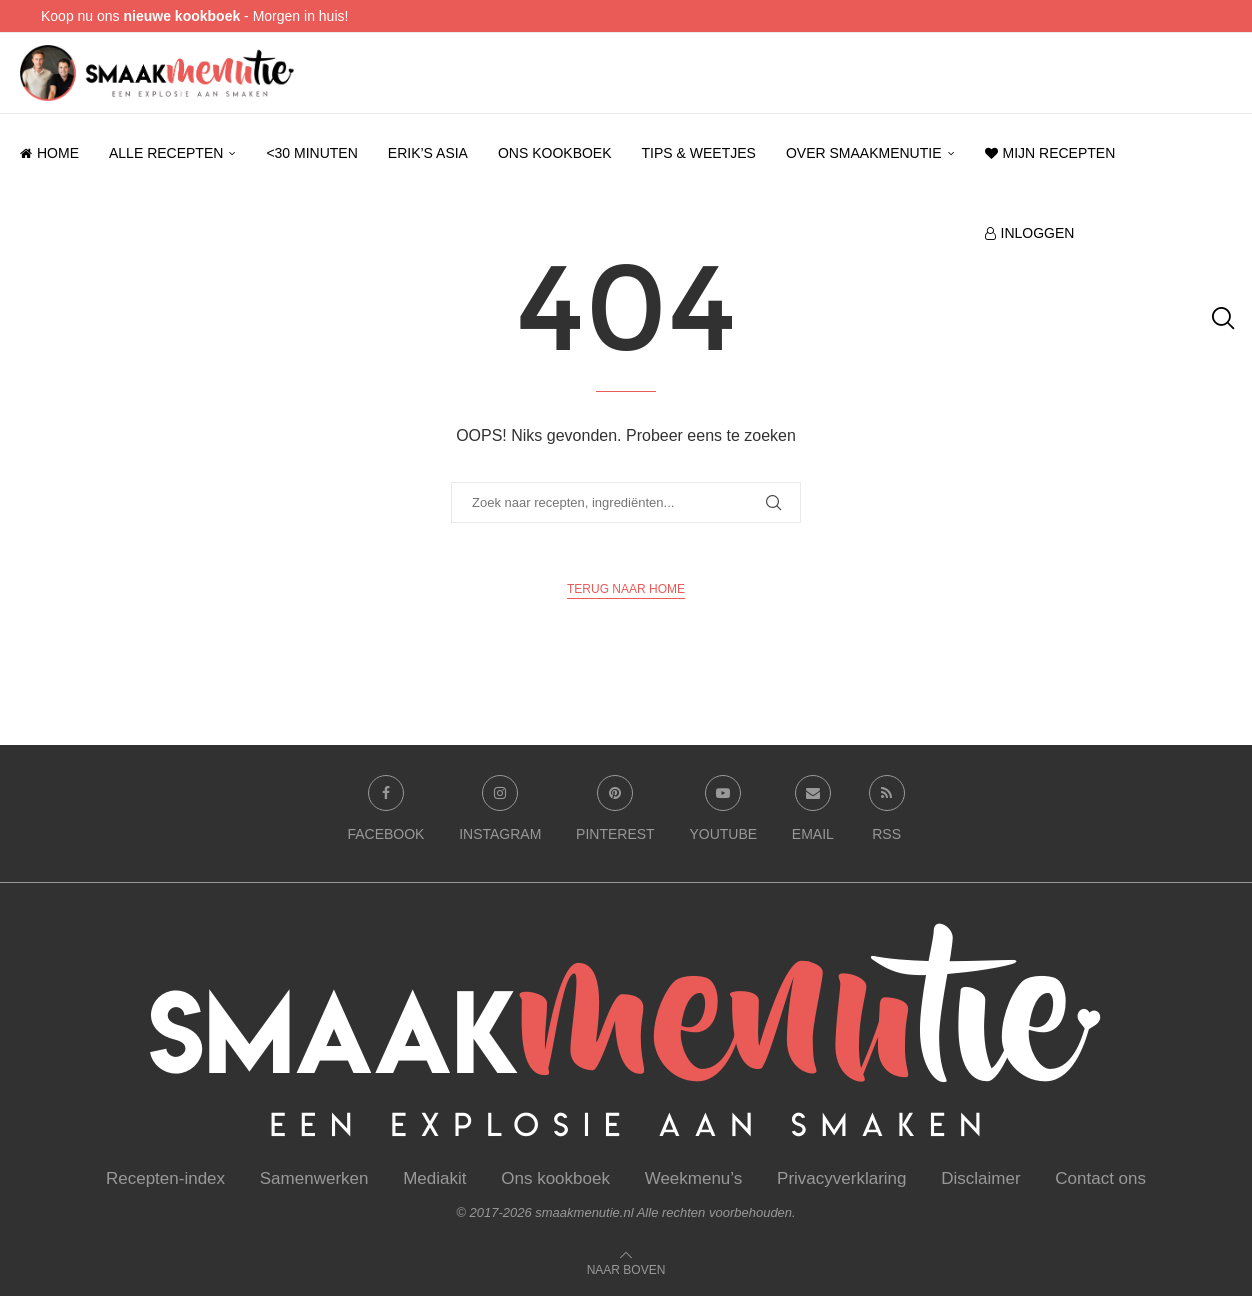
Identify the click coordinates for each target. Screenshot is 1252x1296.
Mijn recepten (1050, 153)
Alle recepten (166, 153)
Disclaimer (980, 1178)
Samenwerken (314, 1178)
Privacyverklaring (841, 1178)
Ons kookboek (555, 153)
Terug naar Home (626, 589)
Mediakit (434, 1178)
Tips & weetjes (699, 153)
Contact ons (1100, 1178)
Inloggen (1030, 233)
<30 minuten (311, 153)
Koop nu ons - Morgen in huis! (194, 16)
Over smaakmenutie (864, 153)
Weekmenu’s (694, 1178)
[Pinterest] (615, 813)
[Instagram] (500, 813)
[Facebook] (385, 813)
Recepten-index (165, 1178)
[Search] (1222, 318)
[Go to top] (626, 1268)
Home (49, 153)
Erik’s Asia (428, 153)
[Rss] (887, 813)
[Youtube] (723, 813)
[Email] (813, 813)
